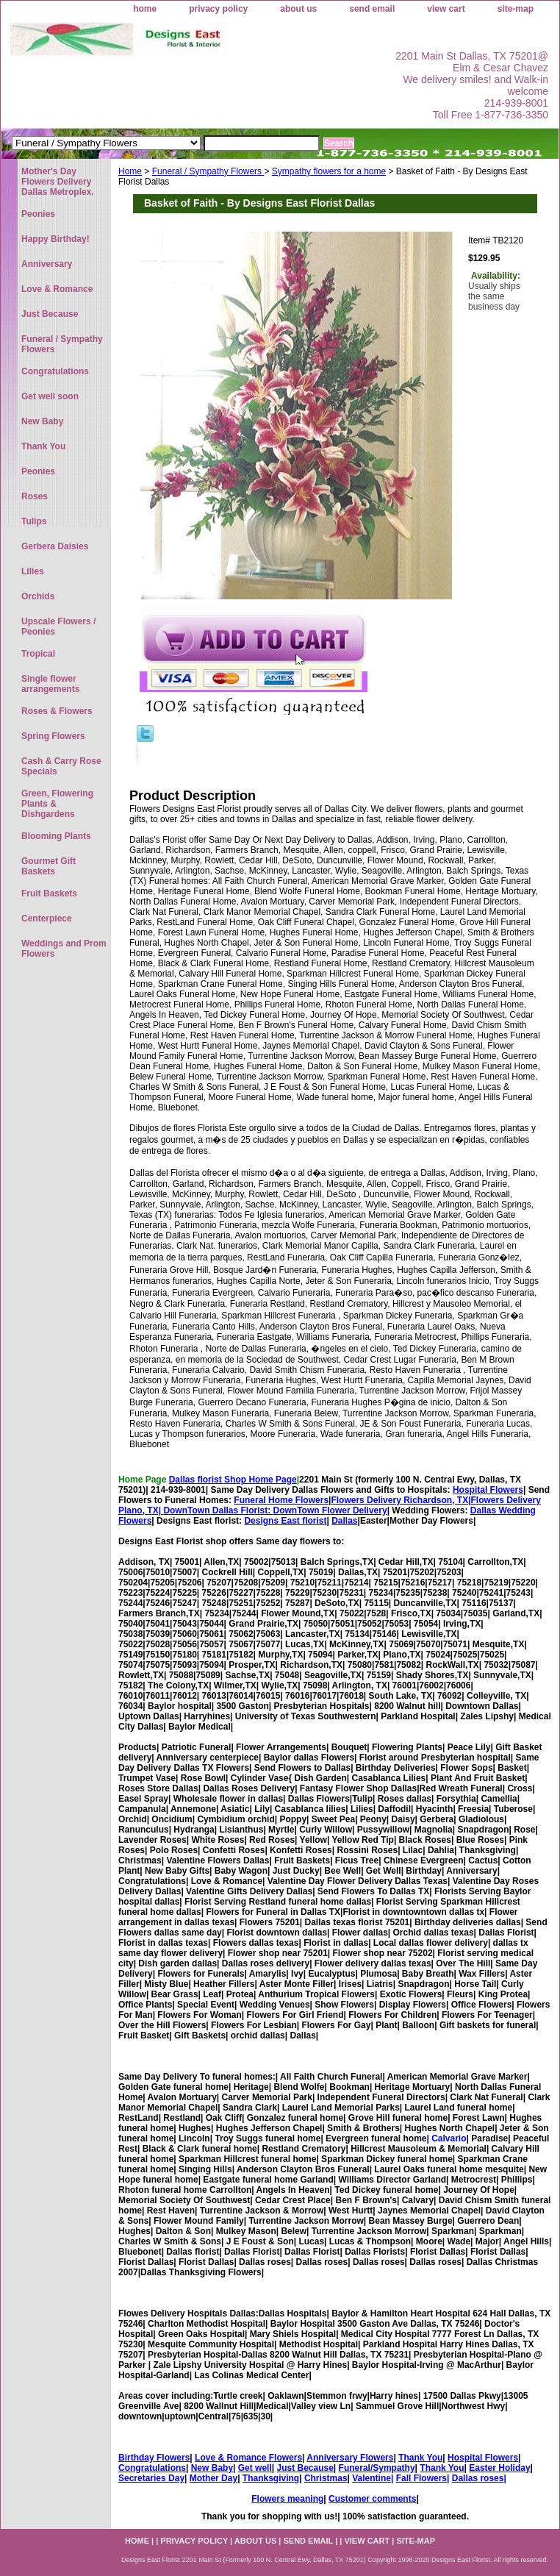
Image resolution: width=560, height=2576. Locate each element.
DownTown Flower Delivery (330, 1510)
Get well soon (50, 396)
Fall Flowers (421, 2478)
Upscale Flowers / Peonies (58, 626)
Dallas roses (478, 2478)
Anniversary (46, 264)
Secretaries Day (151, 2478)
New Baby (212, 2468)
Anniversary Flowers (349, 2457)
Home (130, 171)
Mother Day (213, 2478)
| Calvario (446, 2138)
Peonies (38, 214)
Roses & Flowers (57, 711)
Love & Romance (57, 289)
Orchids (37, 596)
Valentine (371, 2478)
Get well (255, 2468)
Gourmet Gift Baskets (48, 866)
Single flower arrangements (50, 684)
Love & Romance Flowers (248, 2457)
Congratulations (152, 2468)
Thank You (420, 2457)
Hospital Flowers (488, 1490)
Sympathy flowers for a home (329, 171)
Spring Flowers (53, 736)
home (145, 9)
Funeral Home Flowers (281, 1500)
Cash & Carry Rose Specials (61, 766)
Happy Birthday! (55, 239)
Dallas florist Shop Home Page (233, 1479)
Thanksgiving (271, 2478)
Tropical (38, 654)
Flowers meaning (287, 2499)
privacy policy (218, 9)
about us (298, 9)
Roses (34, 496)
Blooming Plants (56, 836)
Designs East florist (285, 1521)
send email (372, 9)
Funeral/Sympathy (377, 2468)
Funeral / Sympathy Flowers (208, 171)
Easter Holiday (499, 2468)
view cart (445, 9)
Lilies (32, 571)
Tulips (33, 521)
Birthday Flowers (154, 2457)
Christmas (326, 2478)
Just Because (304, 2468)
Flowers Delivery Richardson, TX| (400, 1500)
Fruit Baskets (49, 893)
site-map (516, 9)
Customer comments (372, 2499)
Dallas (344, 1521)
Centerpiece (46, 918)
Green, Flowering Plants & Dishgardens (57, 803)
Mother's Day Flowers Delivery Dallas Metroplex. (57, 181)
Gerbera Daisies (54, 546)
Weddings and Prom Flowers (64, 948)
